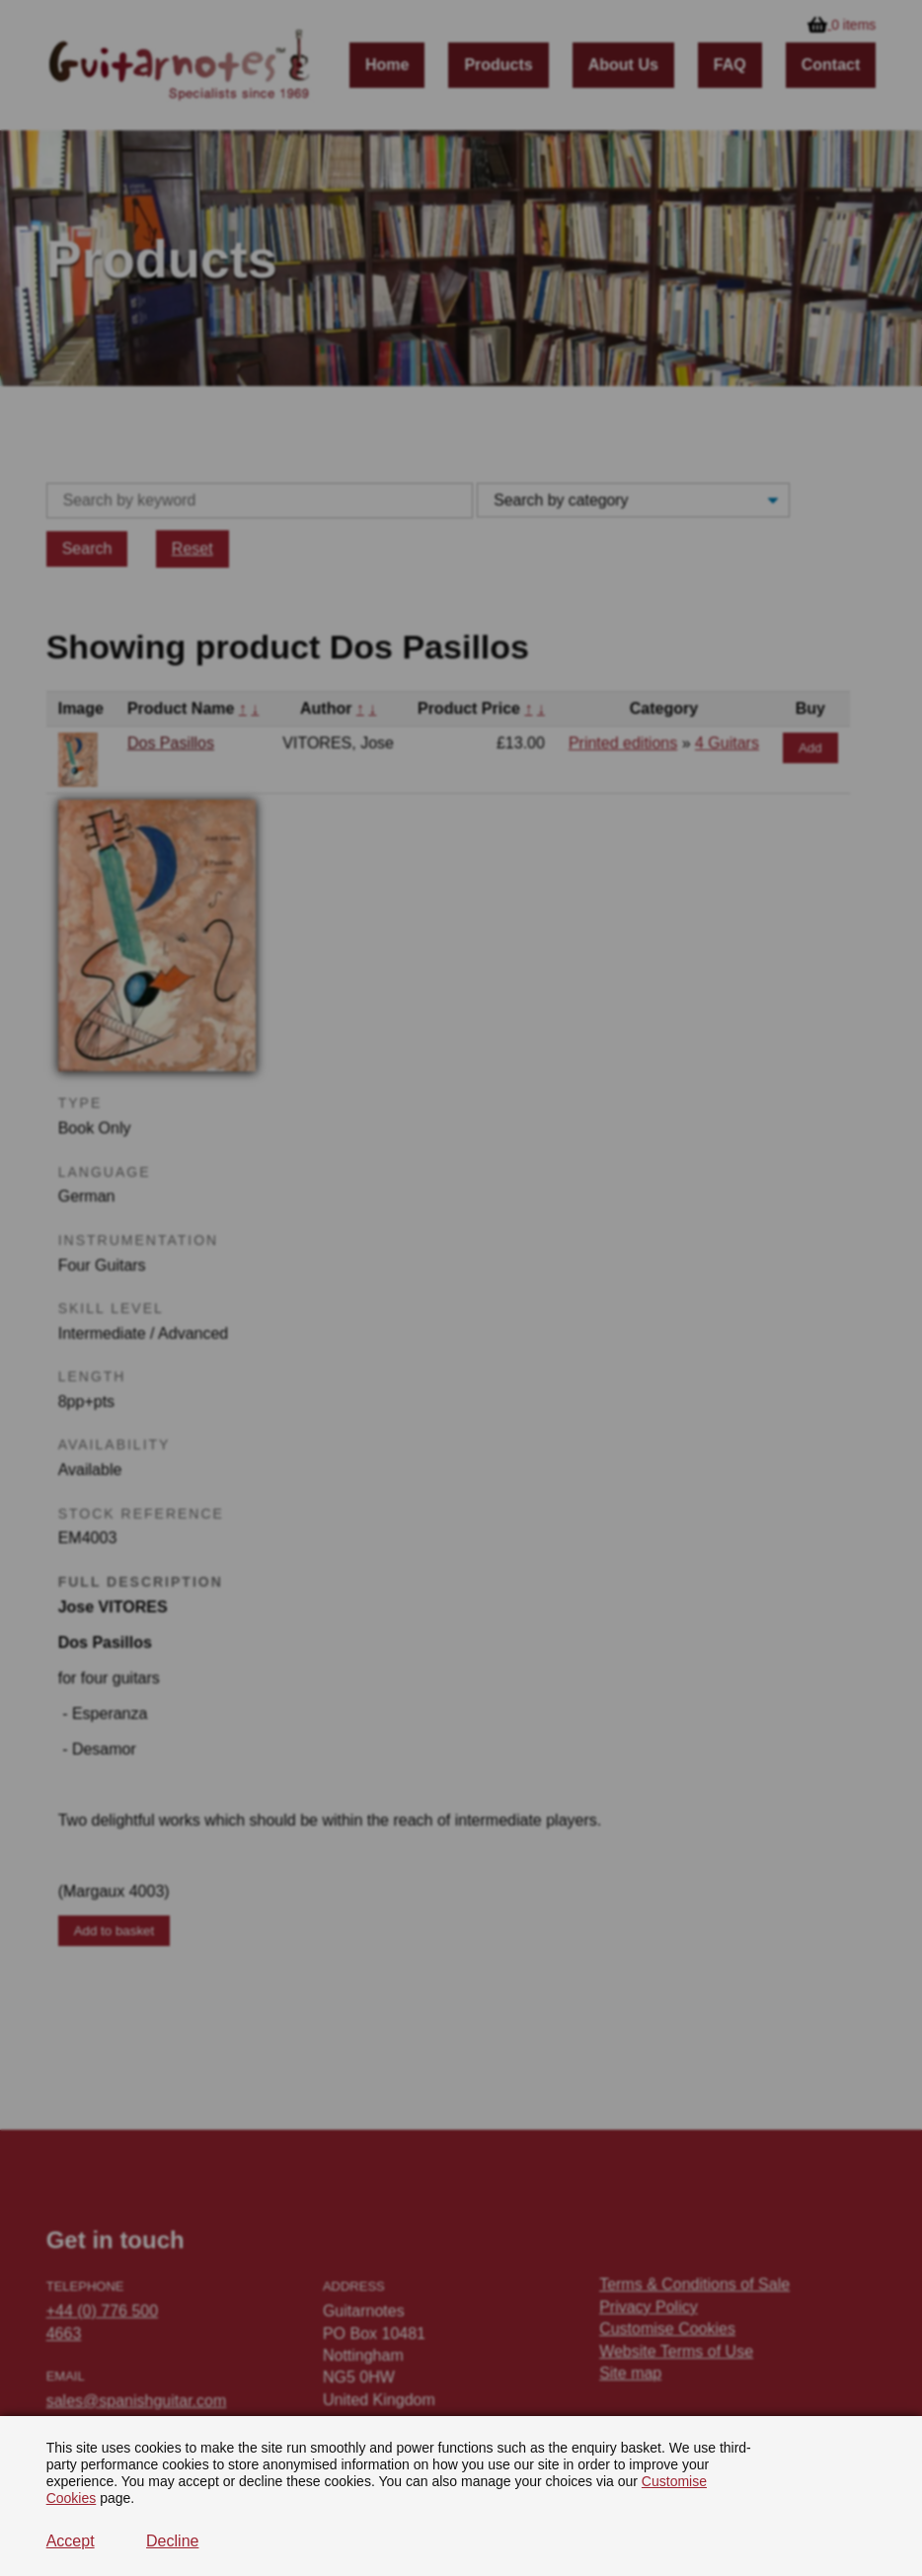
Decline (172, 2541)
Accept (70, 2541)
